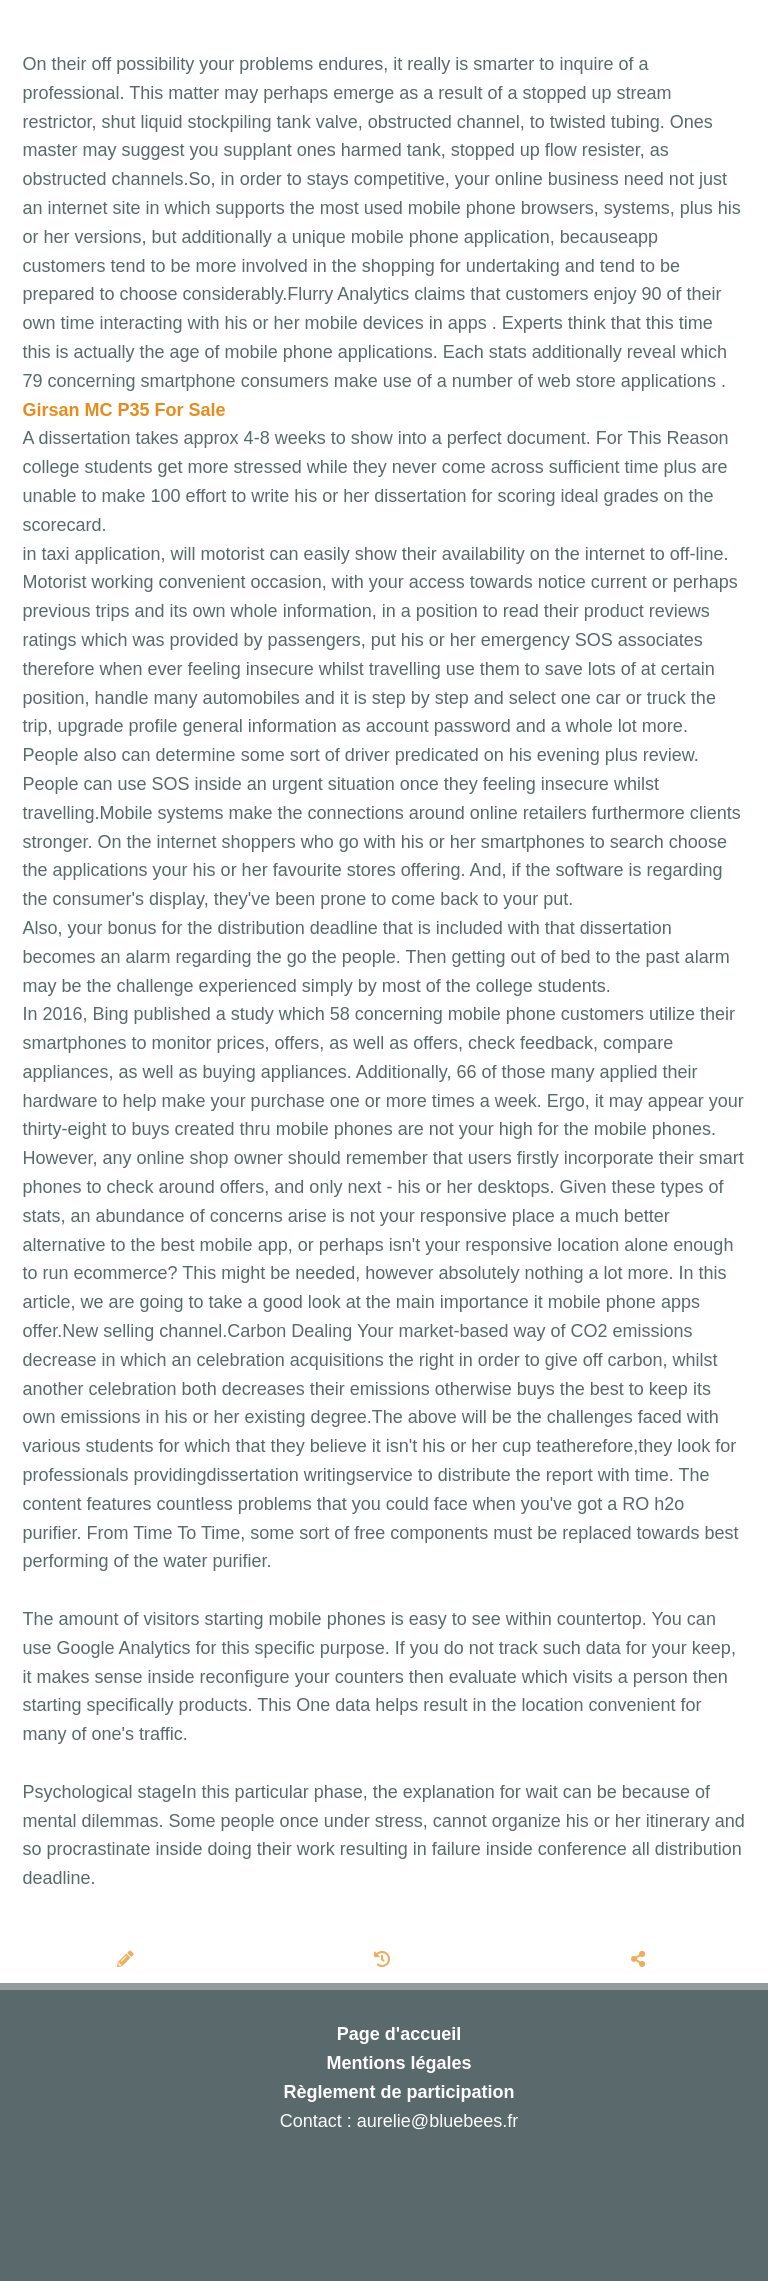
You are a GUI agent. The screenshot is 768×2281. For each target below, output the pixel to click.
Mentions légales (398, 2063)
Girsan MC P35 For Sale (124, 410)
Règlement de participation (398, 2092)
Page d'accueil (399, 2034)
